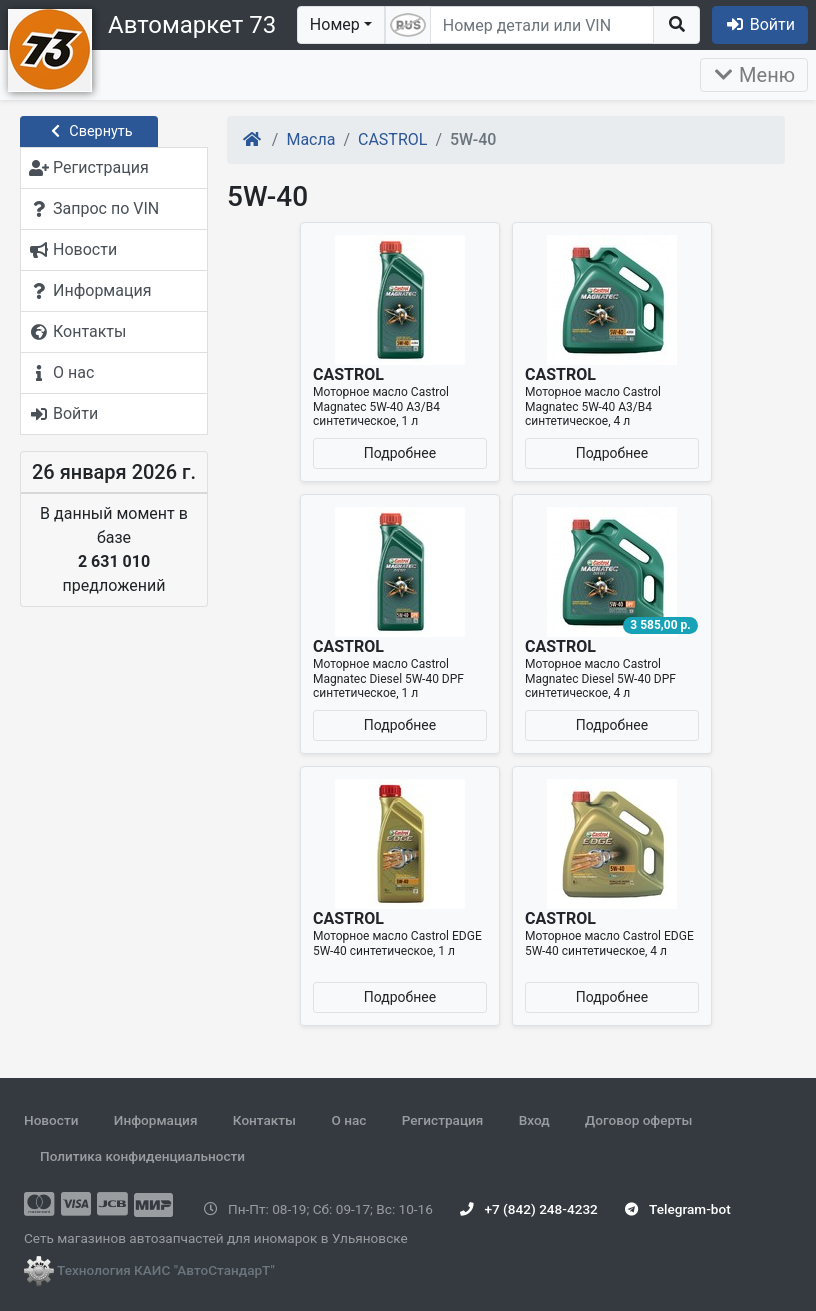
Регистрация (443, 1120)
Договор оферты (638, 1120)
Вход (534, 1120)
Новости (51, 1120)
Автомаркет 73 (192, 25)
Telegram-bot (677, 1209)
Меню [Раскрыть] (754, 75)
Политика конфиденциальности (142, 1156)
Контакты (264, 1120)
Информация (156, 1120)
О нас (348, 1120)
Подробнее (400, 453)
